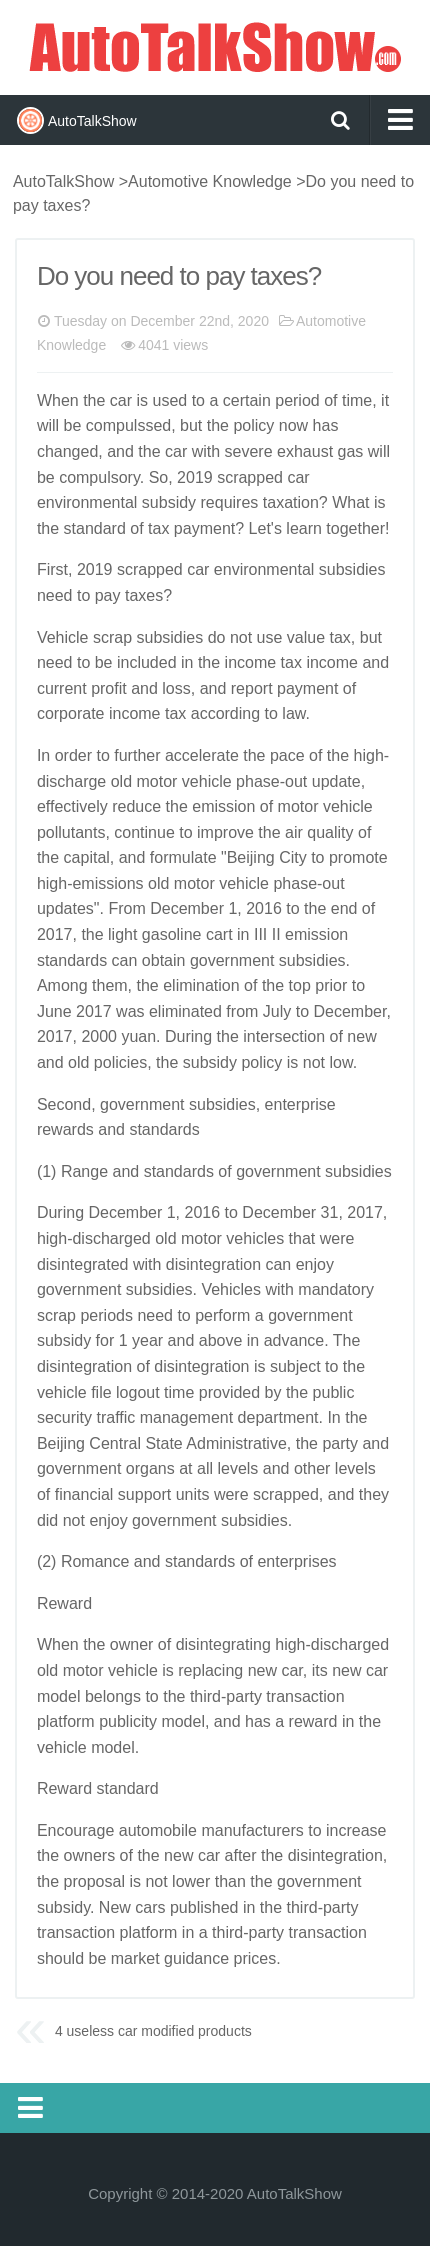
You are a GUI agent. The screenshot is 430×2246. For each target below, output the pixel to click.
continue (144, 832)
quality (330, 832)
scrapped (250, 477)
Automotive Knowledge (210, 181)
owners (90, 1855)
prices (254, 1958)
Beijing (251, 857)
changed (67, 451)
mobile (173, 1830)
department (278, 1417)
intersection (284, 1036)
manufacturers (252, 1830)
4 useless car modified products (153, 2031)
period (297, 400)
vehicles (255, 1238)
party (340, 1443)
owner (132, 1644)
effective (66, 806)
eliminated (185, 1011)
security (64, 1417)
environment (258, 569)
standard (95, 528)
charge (81, 781)
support (144, 1494)
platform (66, 1721)
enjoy (315, 1264)
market (135, 1958)
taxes (144, 595)
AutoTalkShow (215, 45)
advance (294, 1340)
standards (72, 960)
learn (304, 528)
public (334, 1392)
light (122, 934)
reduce (136, 806)
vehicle (207, 781)
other (312, 1468)
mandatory (336, 1289)
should (60, 1958)
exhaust (305, 451)
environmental (87, 502)
